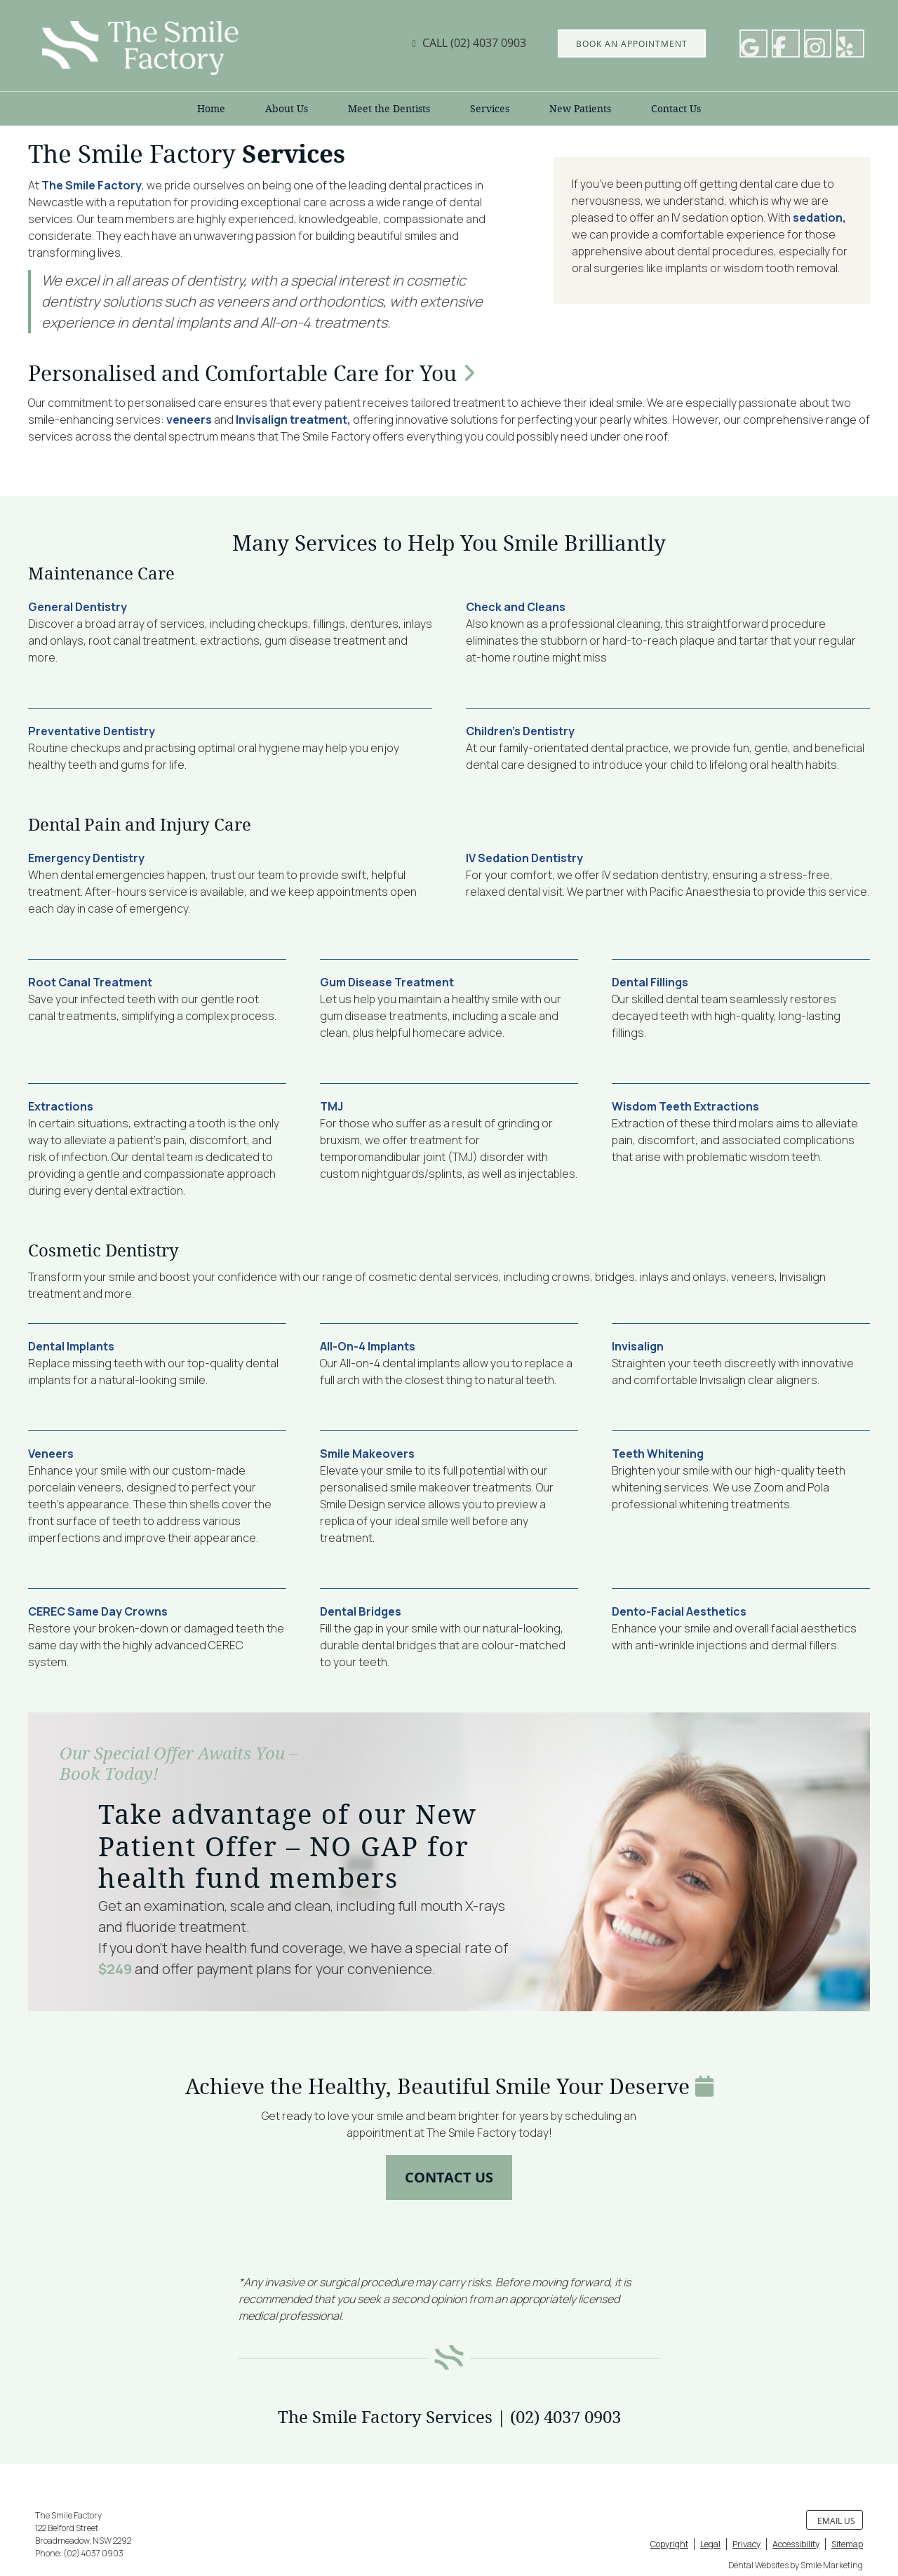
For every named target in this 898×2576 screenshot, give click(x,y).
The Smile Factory (91, 185)
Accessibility (795, 2544)
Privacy (746, 2544)
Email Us (836, 2520)
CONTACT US (449, 2177)
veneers (189, 419)
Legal (710, 2544)
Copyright (669, 2544)
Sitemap (847, 2544)
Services (489, 108)
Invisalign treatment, (293, 419)
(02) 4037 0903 (488, 43)
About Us (286, 108)
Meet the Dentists (389, 108)
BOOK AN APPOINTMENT (632, 43)
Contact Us (676, 108)
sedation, (819, 217)
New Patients (580, 108)
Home (211, 108)
